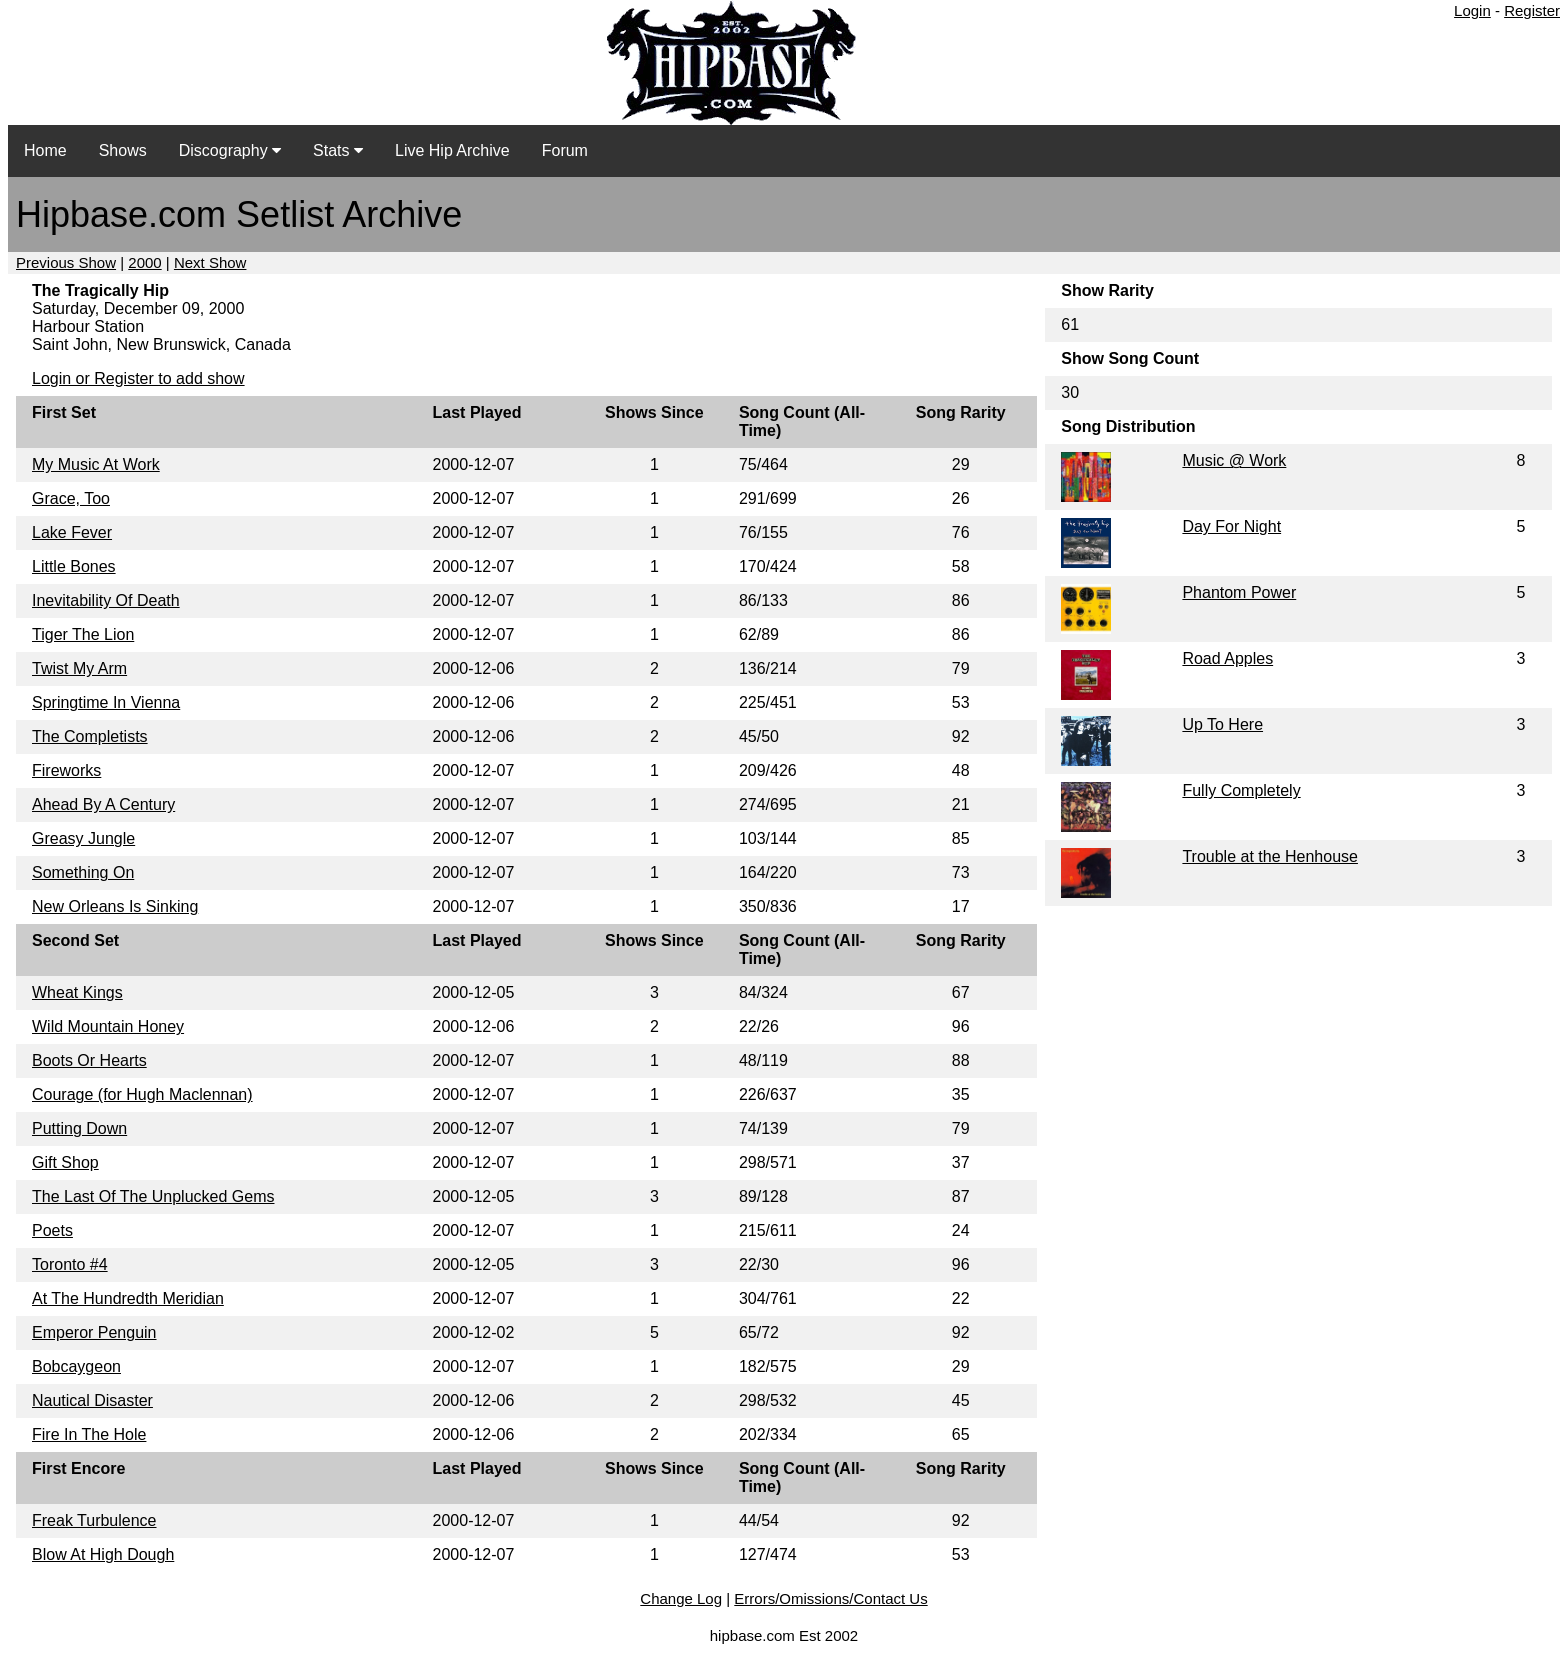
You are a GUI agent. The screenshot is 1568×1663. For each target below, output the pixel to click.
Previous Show (66, 262)
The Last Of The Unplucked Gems (153, 1196)
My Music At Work (96, 464)
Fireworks (66, 770)
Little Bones (74, 566)
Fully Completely (1241, 790)
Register (1532, 10)
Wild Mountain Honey (108, 1026)
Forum (565, 150)
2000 (144, 262)
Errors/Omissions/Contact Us (830, 1598)
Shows (123, 150)
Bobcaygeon (76, 1366)
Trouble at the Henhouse (1270, 856)
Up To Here (1222, 724)
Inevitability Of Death (106, 600)
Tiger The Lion (83, 634)
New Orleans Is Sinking (115, 906)
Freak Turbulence (94, 1520)
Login (1472, 10)
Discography (230, 150)
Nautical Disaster (92, 1400)
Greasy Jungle (83, 838)
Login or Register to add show (138, 378)
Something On (83, 872)
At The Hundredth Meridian (128, 1298)
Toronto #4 (70, 1264)
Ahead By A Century (103, 804)
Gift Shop (65, 1162)
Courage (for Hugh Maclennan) (142, 1094)
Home (45, 150)
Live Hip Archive (452, 150)
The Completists (90, 736)
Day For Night (1231, 526)
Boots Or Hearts (89, 1060)
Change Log (681, 1598)
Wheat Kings (77, 992)
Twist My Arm (79, 668)
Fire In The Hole (89, 1434)
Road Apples (1227, 658)
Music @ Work (1234, 460)
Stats (338, 150)
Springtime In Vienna (106, 702)
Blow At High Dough (103, 1554)
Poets (52, 1230)
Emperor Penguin (94, 1332)
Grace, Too (71, 498)
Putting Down (79, 1128)
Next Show (210, 262)
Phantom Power (1239, 592)
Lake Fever (72, 532)
